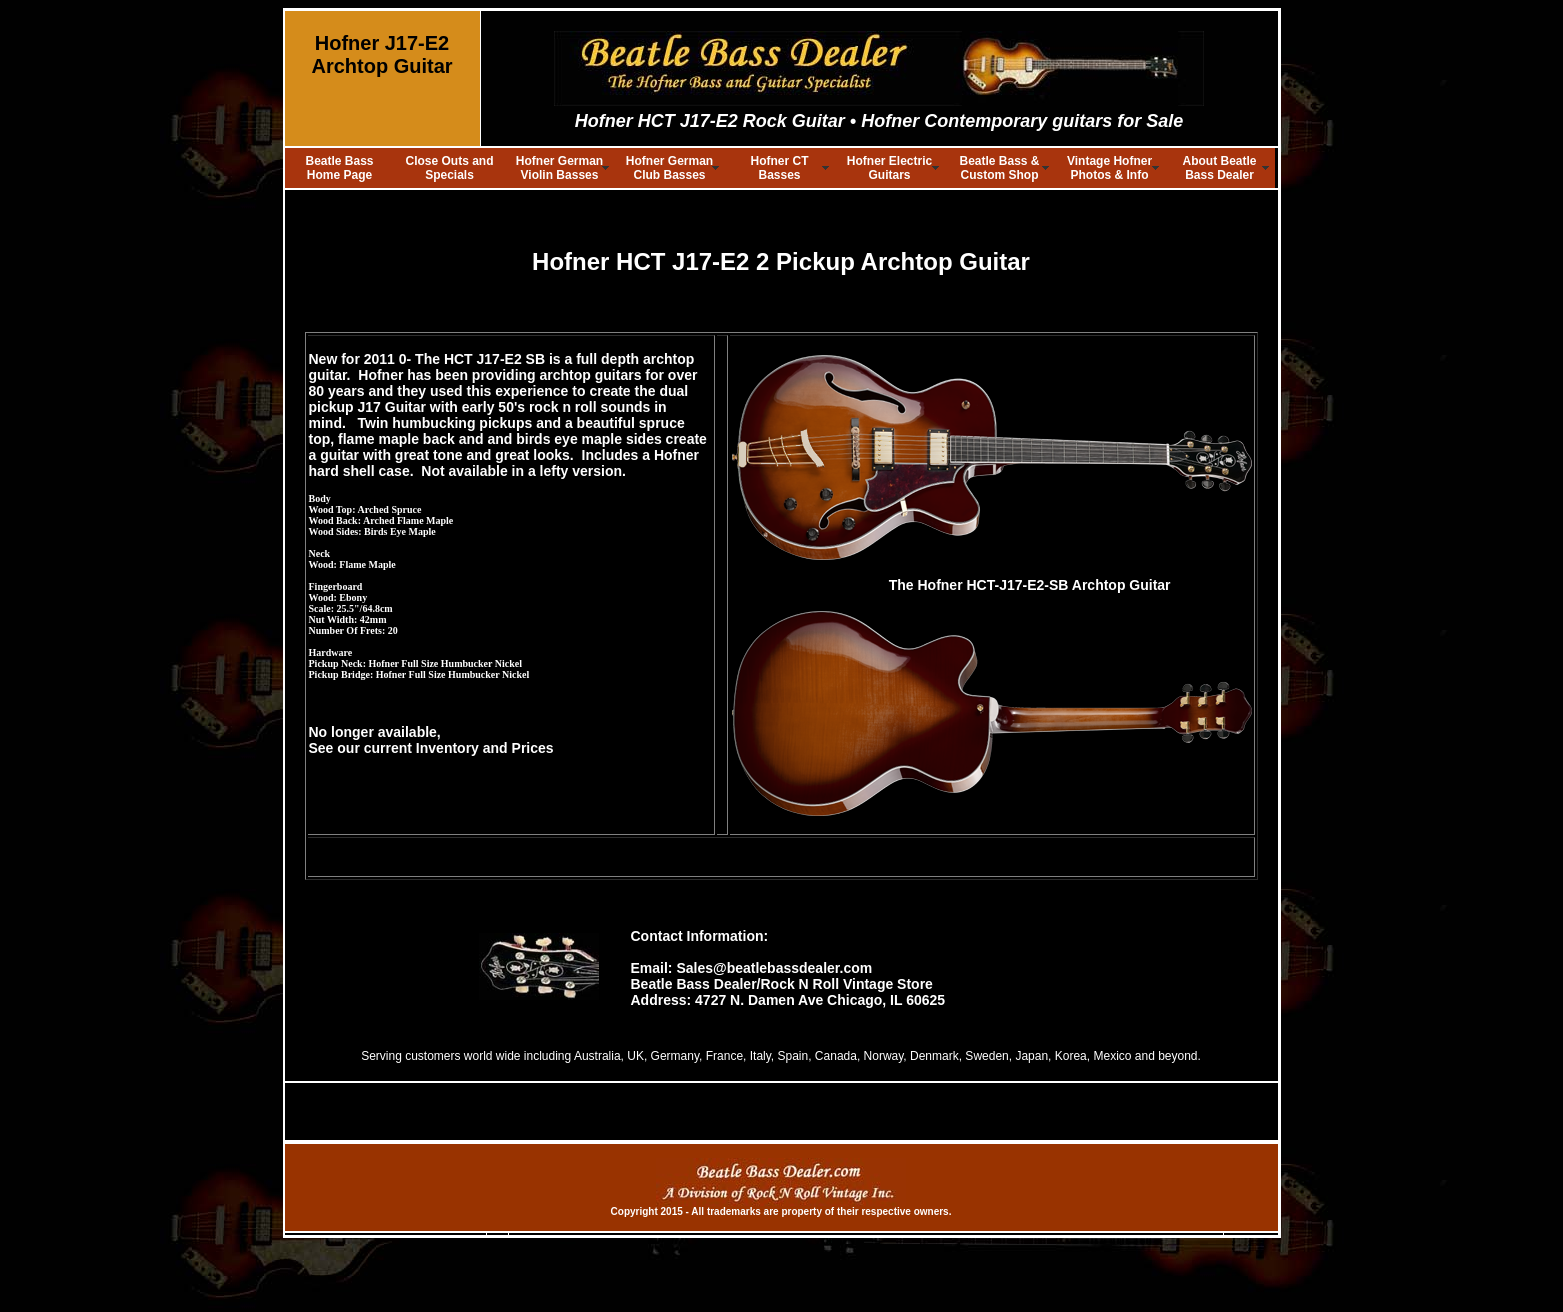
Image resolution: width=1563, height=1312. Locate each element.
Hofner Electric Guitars (889, 168)
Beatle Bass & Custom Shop (999, 168)
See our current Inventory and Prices (431, 748)
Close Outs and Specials (449, 168)
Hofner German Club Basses (669, 168)
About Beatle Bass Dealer (1219, 168)
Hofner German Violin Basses (559, 168)
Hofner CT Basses (780, 168)
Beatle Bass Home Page (339, 168)
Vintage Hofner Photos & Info (1109, 168)
